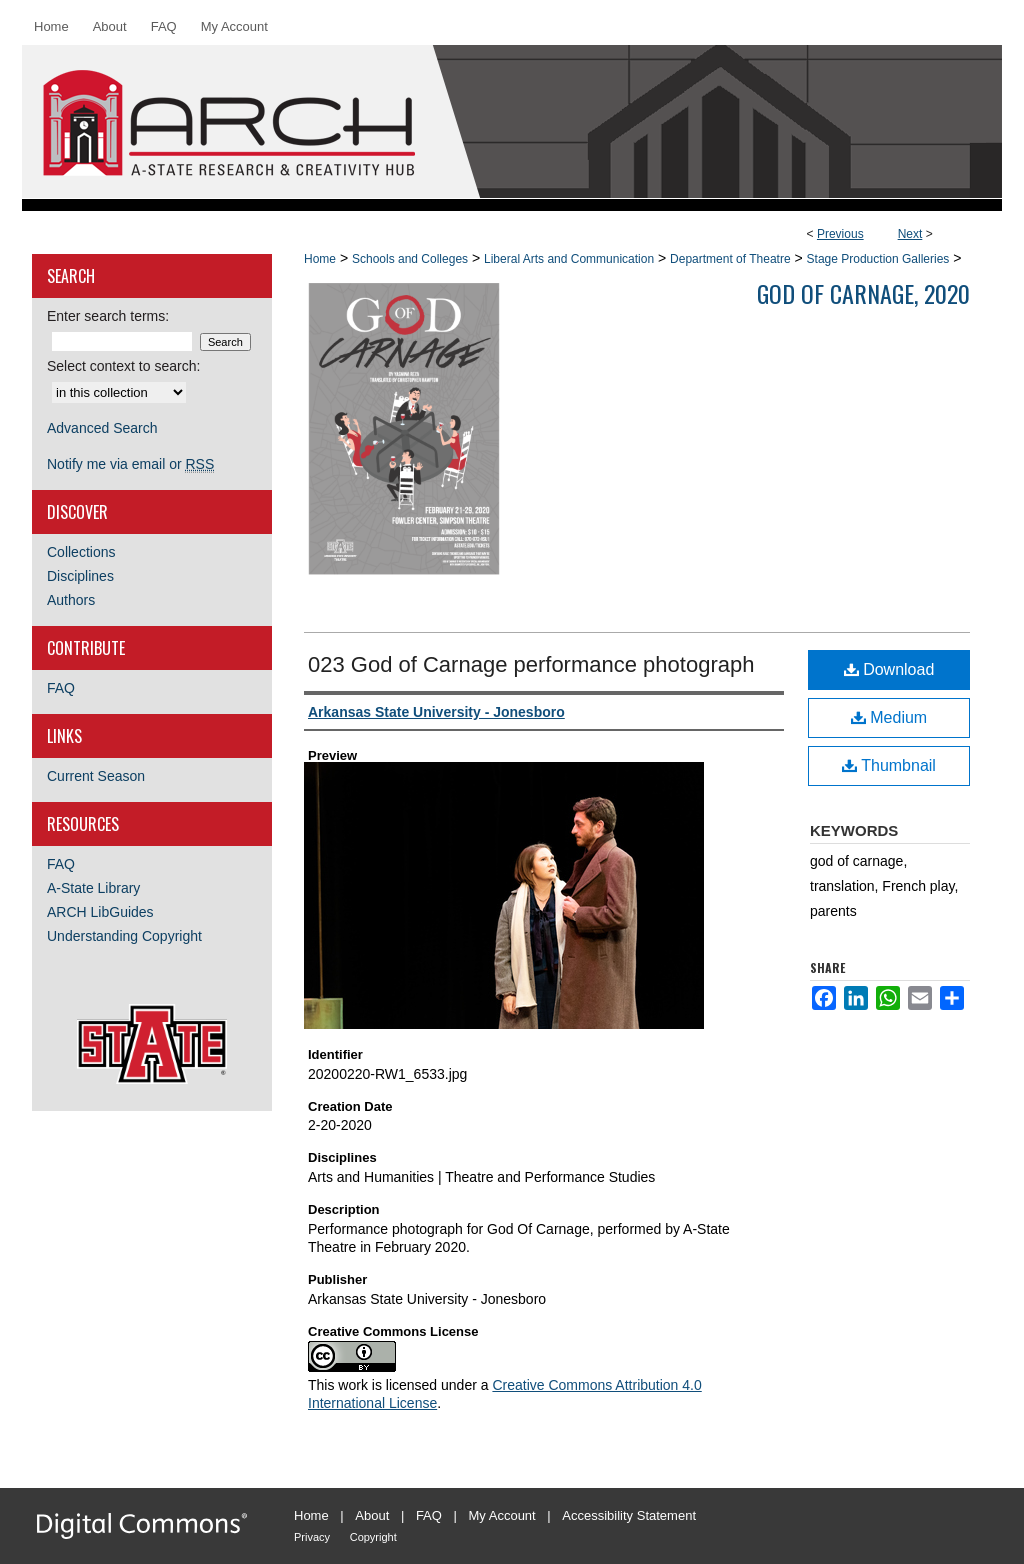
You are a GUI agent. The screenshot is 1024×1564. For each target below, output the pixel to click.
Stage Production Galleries (878, 259)
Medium (889, 717)
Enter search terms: (108, 316)
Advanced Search (102, 428)
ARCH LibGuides (100, 912)
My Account (502, 1515)
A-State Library (93, 888)
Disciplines (80, 576)
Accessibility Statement (629, 1515)
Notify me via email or (130, 464)
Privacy (312, 1537)
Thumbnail (889, 765)
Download (889, 669)
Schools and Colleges (410, 259)
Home (320, 259)
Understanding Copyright (124, 936)
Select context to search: (123, 366)
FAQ (61, 688)
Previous (840, 234)
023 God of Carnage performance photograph (531, 664)
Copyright (373, 1537)
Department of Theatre (730, 259)
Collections (81, 552)
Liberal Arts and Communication (569, 259)
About (372, 1515)
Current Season (96, 776)
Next (910, 234)
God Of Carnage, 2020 (863, 293)
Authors (71, 600)
